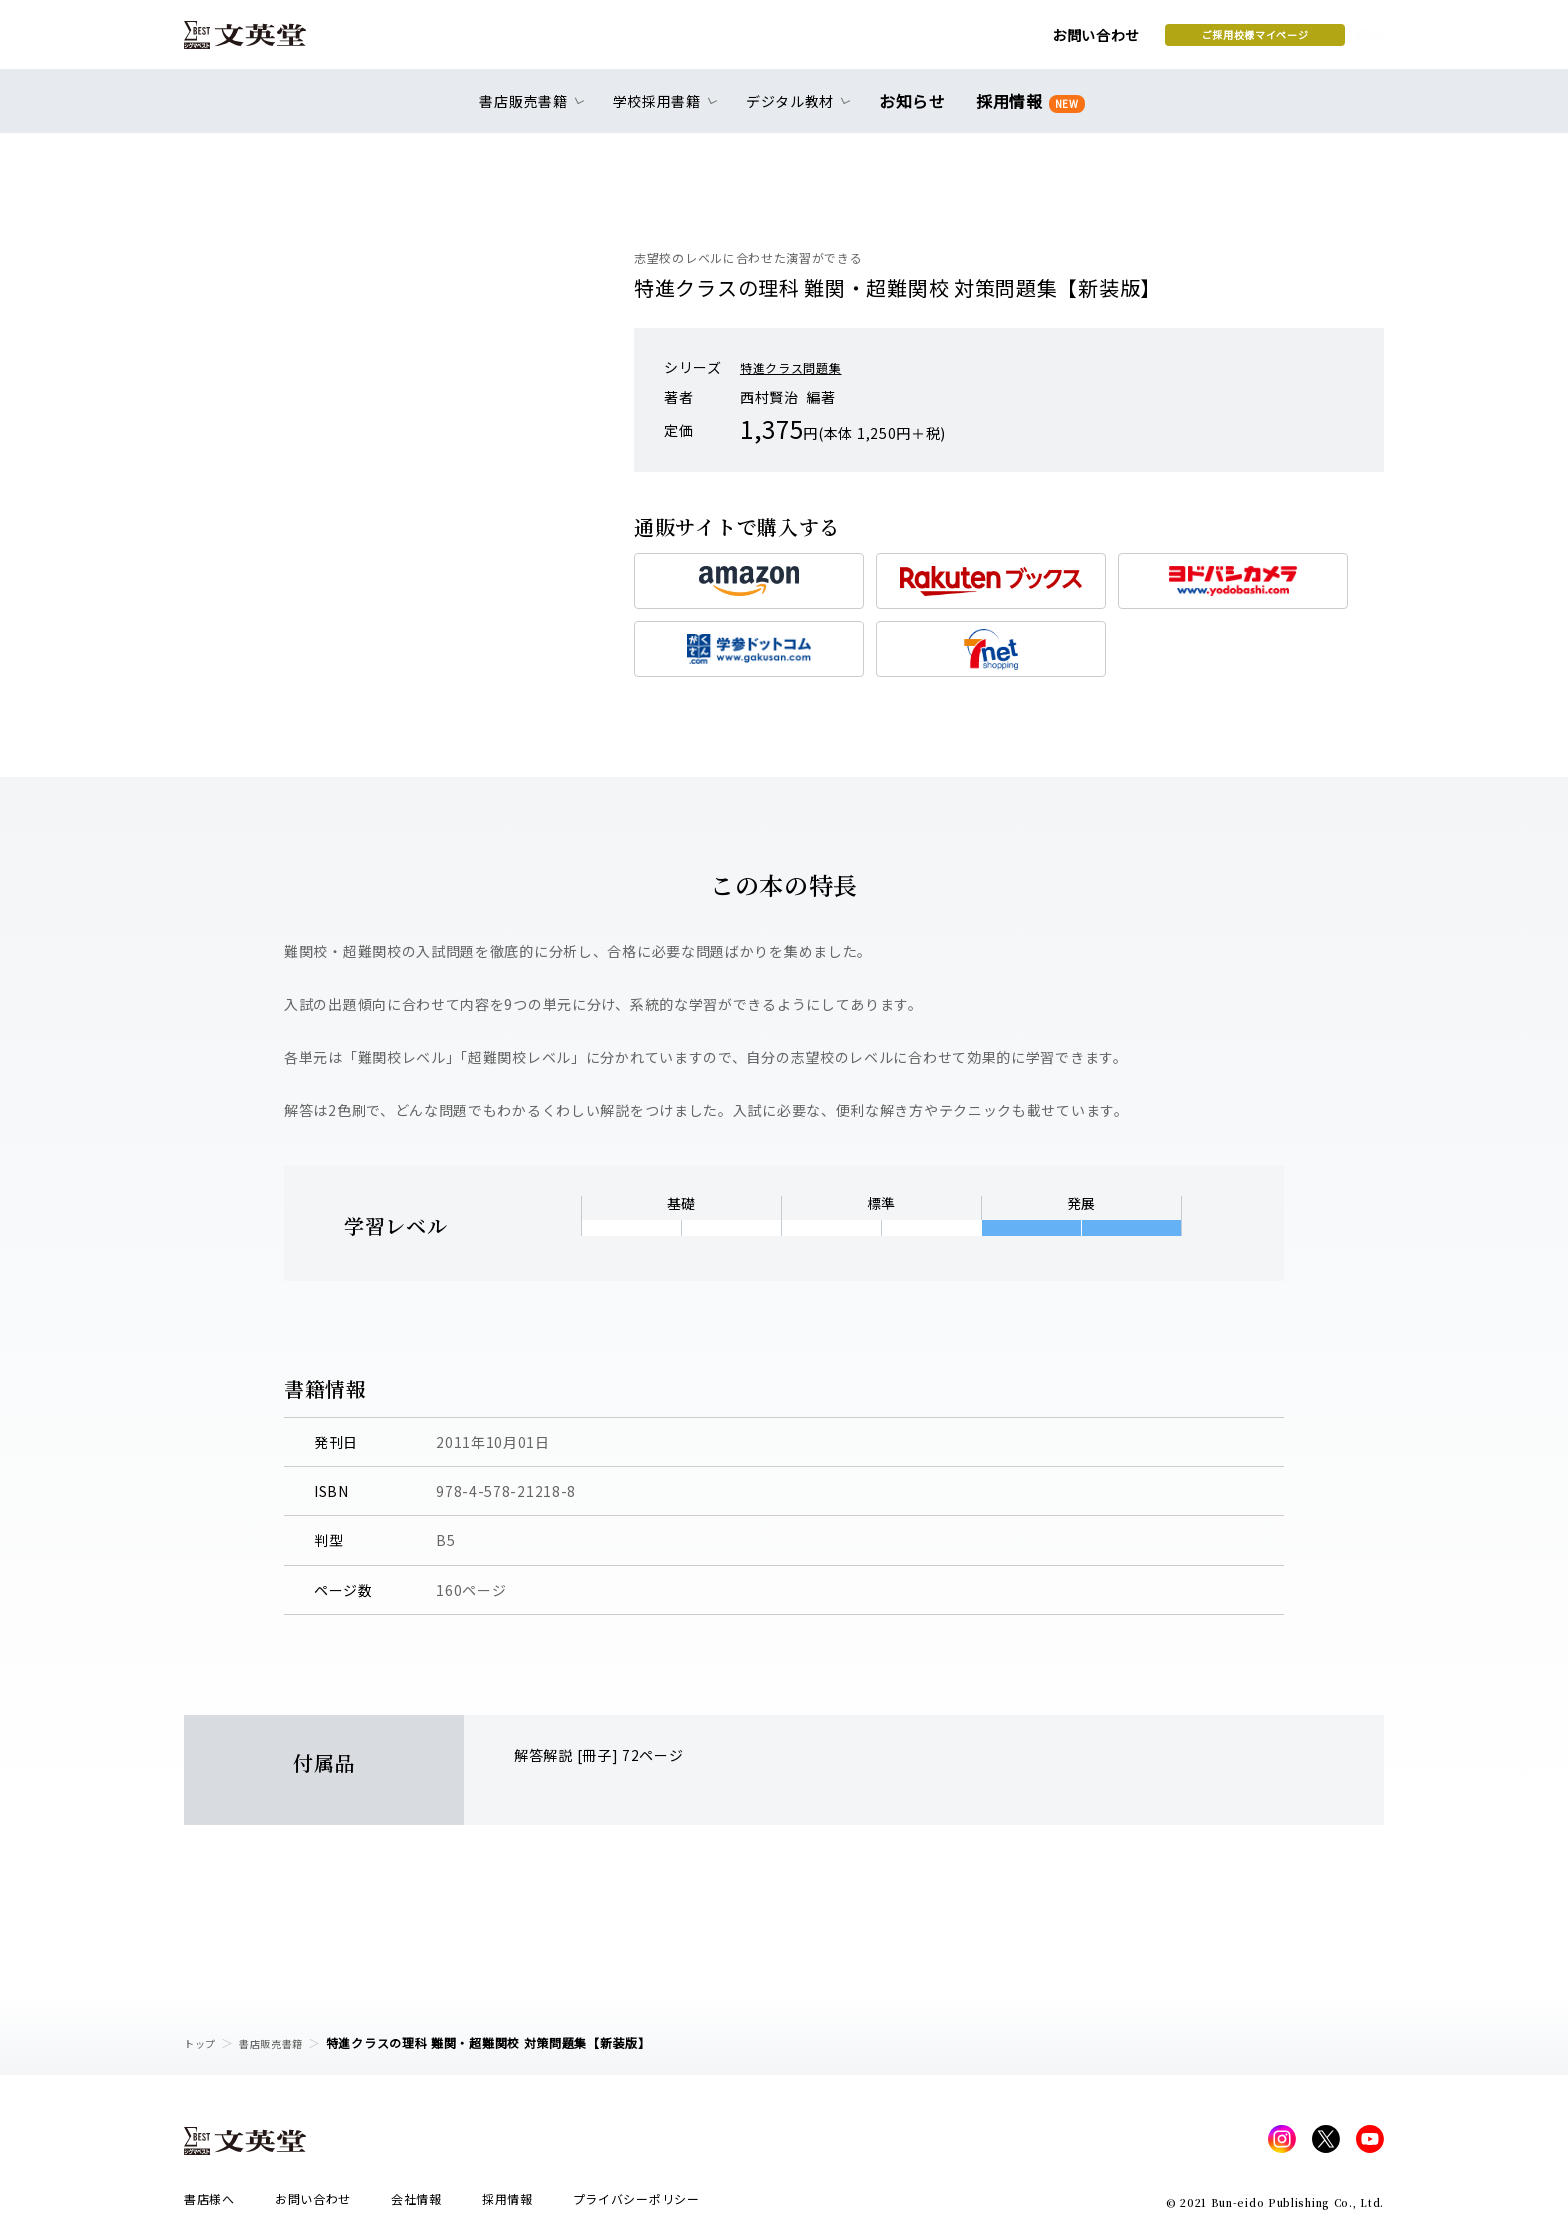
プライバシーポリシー (636, 2204)
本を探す (1294, 41)
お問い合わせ (935, 42)
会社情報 (416, 2204)
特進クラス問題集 (799, 367)
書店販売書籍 (283, 2042)
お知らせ (916, 112)
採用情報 (1026, 112)
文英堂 (262, 42)
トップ (203, 2042)
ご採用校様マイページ (1094, 41)
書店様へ (209, 2204)
